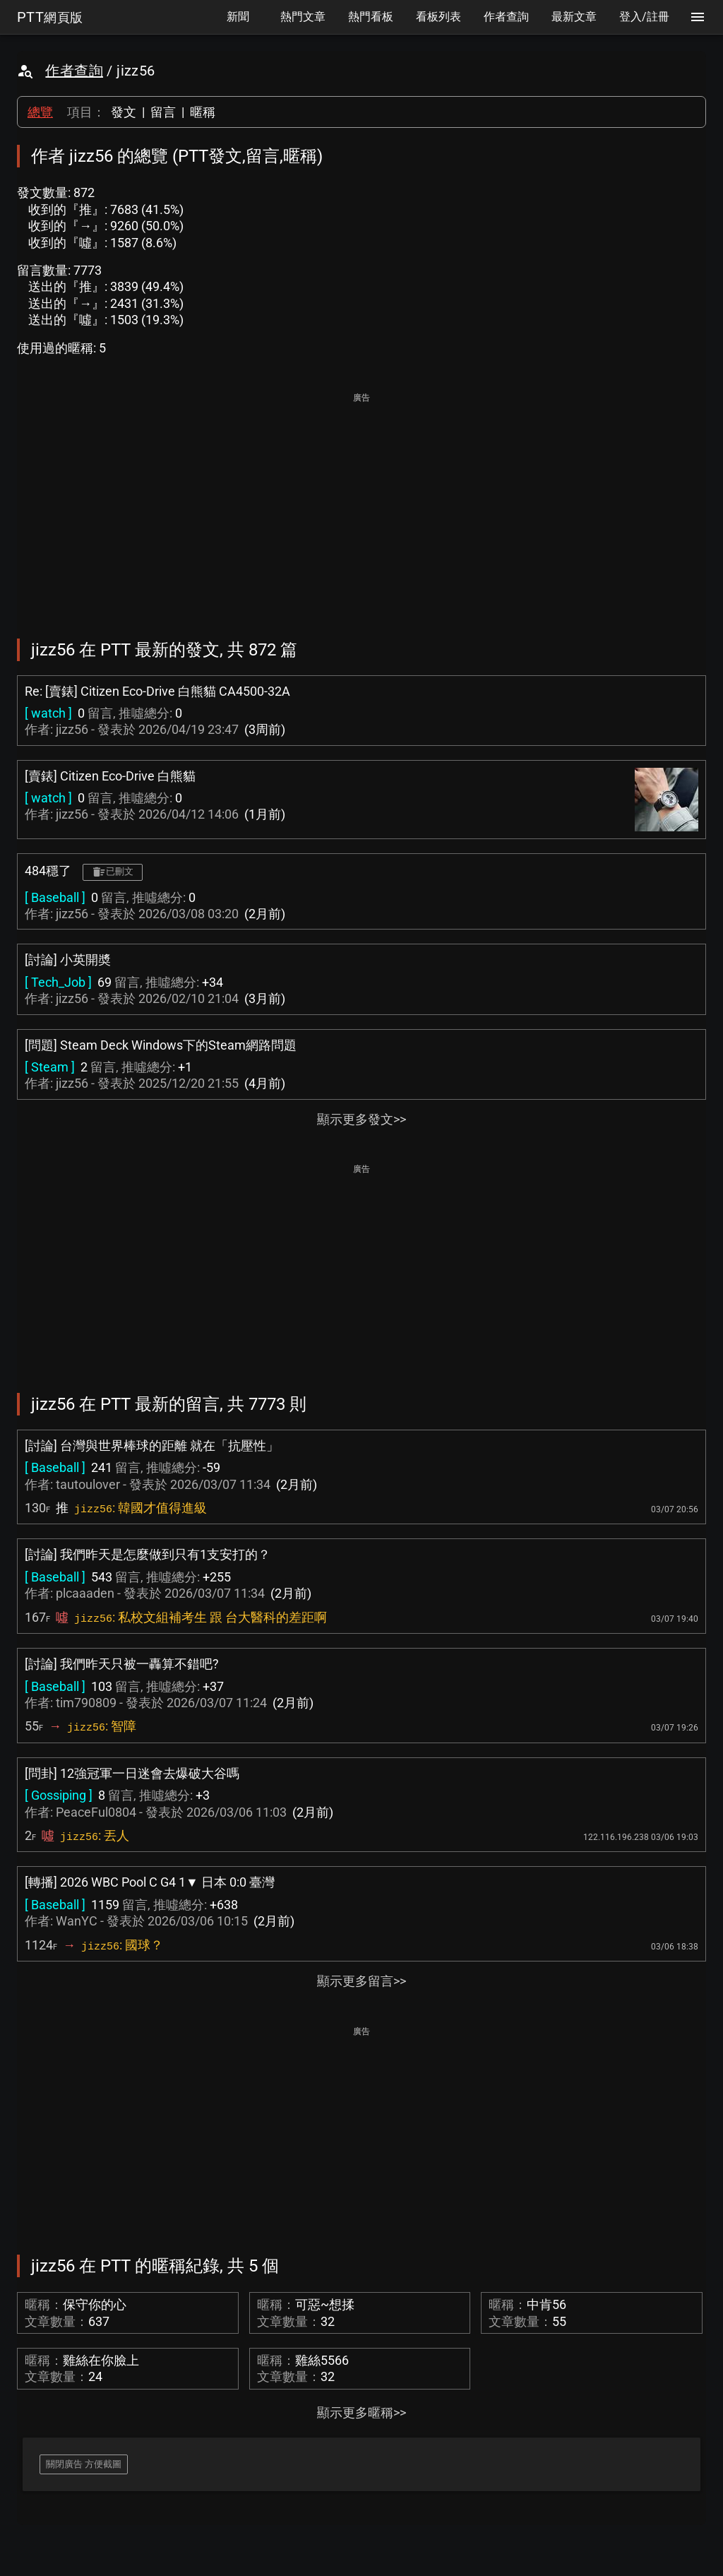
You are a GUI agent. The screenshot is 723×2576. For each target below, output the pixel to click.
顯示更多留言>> (361, 1980)
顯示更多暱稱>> (361, 2412)
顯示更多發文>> (361, 1119)
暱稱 (202, 112)
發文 (123, 112)
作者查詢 (74, 70)
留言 (163, 112)
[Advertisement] (361, 506)
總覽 (40, 112)
